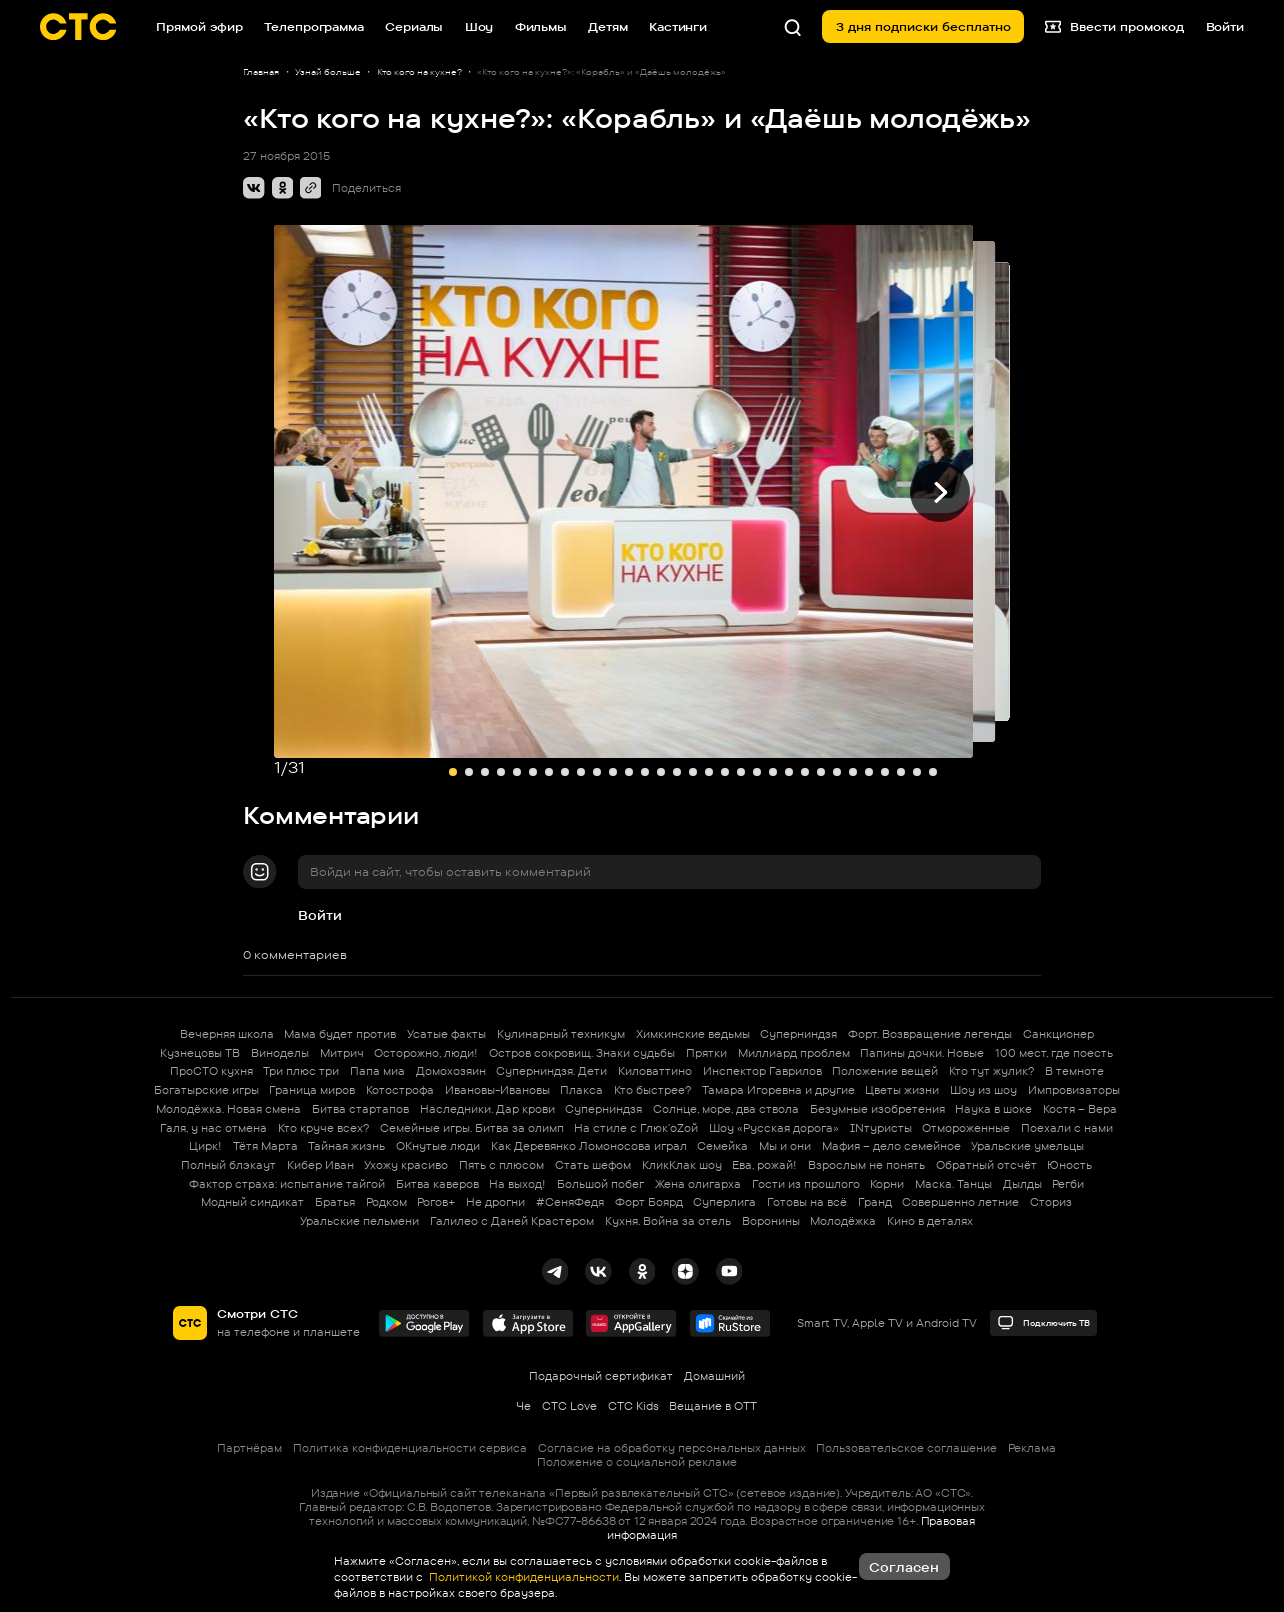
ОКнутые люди (438, 1146)
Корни (887, 1184)
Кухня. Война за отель (668, 1221)
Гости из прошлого (806, 1184)
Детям (607, 26)
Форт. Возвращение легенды (930, 1034)
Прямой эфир (199, 26)
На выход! (517, 1184)
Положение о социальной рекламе (637, 1462)
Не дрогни (495, 1202)
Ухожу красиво (406, 1165)
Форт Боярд (649, 1202)
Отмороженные (966, 1128)
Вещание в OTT (713, 1406)
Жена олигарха (698, 1184)
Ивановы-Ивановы (497, 1090)
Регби (1068, 1184)
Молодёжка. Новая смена (228, 1109)
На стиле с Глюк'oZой (636, 1128)
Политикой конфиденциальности (522, 1577)
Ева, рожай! (764, 1165)
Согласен (904, 1567)
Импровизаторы (1074, 1090)
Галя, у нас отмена (213, 1128)
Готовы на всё (807, 1202)
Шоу (479, 26)
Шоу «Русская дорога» (774, 1128)
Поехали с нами (1067, 1128)
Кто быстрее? (652, 1090)
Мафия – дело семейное (891, 1146)
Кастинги (678, 26)
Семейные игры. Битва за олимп (472, 1128)
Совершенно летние (960, 1202)
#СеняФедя (570, 1202)
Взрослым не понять (866, 1165)
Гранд (875, 1202)
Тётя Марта (265, 1146)
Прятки (706, 1053)
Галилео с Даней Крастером (512, 1221)
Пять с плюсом (501, 1165)
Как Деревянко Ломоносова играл (589, 1146)
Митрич (342, 1053)
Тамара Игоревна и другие (778, 1090)
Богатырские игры (206, 1090)
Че (523, 1406)
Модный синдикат (252, 1202)
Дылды (1022, 1184)
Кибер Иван (320, 1165)
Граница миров (312, 1090)
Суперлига (724, 1202)
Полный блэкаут (228, 1165)
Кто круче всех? (323, 1128)
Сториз (1051, 1202)
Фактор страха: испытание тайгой (287, 1184)
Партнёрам (249, 1448)
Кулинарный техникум (561, 1034)
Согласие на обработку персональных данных (672, 1448)
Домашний (714, 1376)
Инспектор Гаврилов (762, 1071)
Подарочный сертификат (601, 1376)
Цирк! (205, 1146)
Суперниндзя (798, 1034)
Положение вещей (885, 1071)
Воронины (771, 1221)
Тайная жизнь (346, 1146)
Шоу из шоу (983, 1090)
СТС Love (569, 1406)
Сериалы (414, 26)
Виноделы (280, 1053)
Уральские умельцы (1027, 1146)
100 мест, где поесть (1054, 1053)
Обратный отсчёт (986, 1165)
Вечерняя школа (227, 1034)
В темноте (1074, 1071)
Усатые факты (446, 1034)
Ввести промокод (1114, 27)
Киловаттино (655, 1071)
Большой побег (600, 1184)
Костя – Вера (1080, 1109)
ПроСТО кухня (211, 1071)
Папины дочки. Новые (922, 1053)
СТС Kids (633, 1406)
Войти (320, 915)
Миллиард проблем (794, 1053)
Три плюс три (301, 1071)
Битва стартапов (360, 1109)
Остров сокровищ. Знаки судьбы (582, 1053)
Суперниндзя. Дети (551, 1071)
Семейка (722, 1146)
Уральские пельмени (359, 1221)
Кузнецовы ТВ (200, 1053)
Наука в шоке (993, 1109)
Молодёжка (843, 1221)
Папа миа (377, 1071)
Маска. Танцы (953, 1184)
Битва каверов (437, 1184)
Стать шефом (593, 1165)
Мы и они (785, 1146)
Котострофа (400, 1090)
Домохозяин (451, 1071)
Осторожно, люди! (426, 1053)
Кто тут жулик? (991, 1071)
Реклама (1032, 1448)
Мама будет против (340, 1034)
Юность (1069, 1165)
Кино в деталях (930, 1221)
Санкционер (1058, 1034)
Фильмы (541, 26)
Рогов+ (436, 1202)
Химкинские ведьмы (693, 1034)
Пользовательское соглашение (906, 1448)
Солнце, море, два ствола (726, 1109)
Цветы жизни (902, 1090)
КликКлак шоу (682, 1165)
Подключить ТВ (1043, 1322)
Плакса (581, 1090)
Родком (386, 1202)
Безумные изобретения (877, 1109)
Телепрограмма (313, 26)
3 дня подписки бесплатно (923, 26)
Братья (335, 1202)
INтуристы (881, 1128)
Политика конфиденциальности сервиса (410, 1448)
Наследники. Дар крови (487, 1109)
